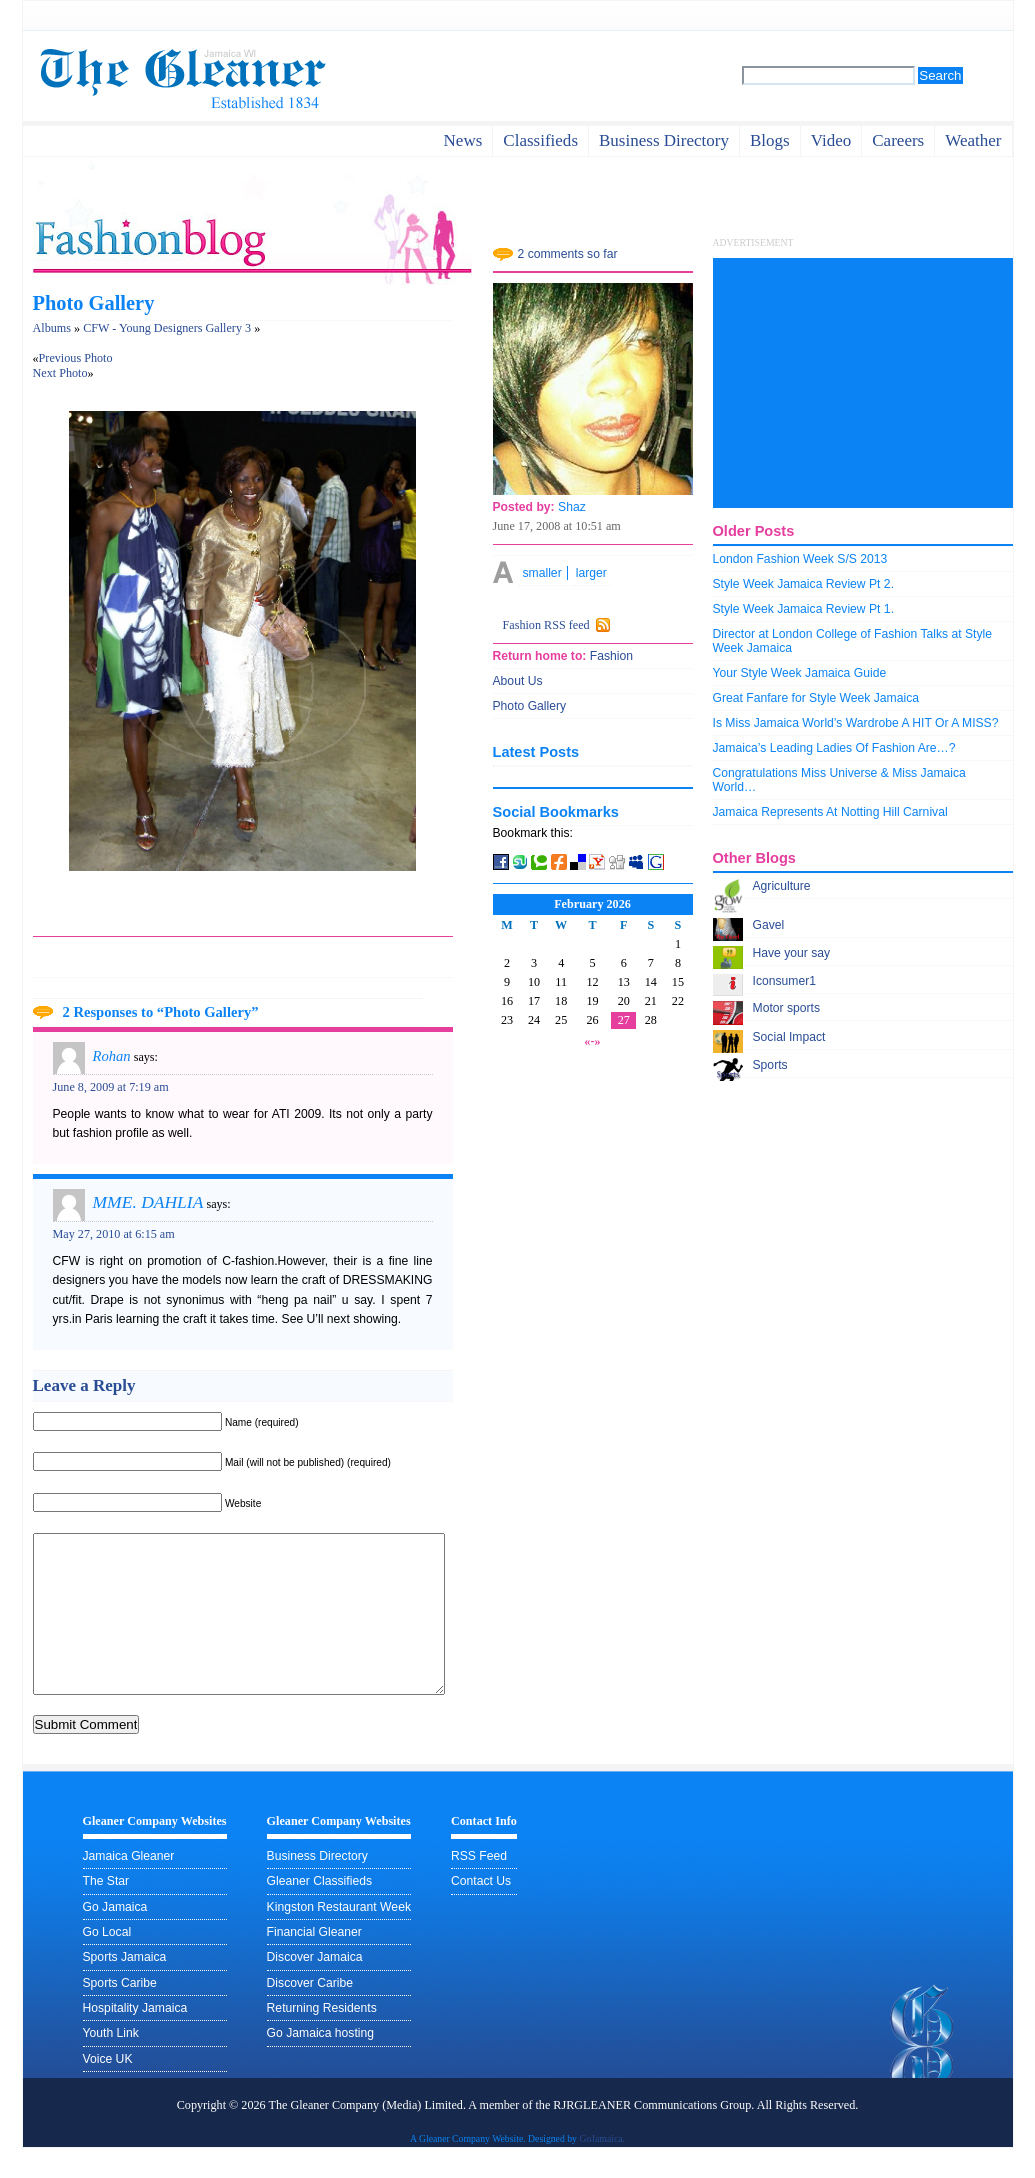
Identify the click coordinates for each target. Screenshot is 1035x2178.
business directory (664, 140)
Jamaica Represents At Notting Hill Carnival (830, 812)
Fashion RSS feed (546, 625)
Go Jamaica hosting (320, 2063)
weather (973, 140)
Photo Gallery (94, 303)
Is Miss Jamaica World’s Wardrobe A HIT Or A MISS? (856, 723)
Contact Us (481, 1911)
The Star (106, 1911)
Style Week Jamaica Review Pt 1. (804, 609)
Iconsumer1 (785, 981)
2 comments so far (568, 254)
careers (898, 140)
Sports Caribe (120, 2013)
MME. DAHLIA (148, 1202)
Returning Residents (322, 2038)
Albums (52, 328)
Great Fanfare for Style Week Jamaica (816, 698)
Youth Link (111, 2063)
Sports (770, 1065)
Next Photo (60, 373)
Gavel (769, 925)
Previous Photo (76, 358)
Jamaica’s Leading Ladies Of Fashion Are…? (834, 748)
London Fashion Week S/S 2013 (800, 559)
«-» (592, 1041)
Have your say (792, 953)
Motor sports (787, 1008)
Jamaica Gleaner (129, 1886)
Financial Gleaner (314, 1962)
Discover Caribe (310, 2013)
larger (591, 573)
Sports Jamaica (125, 1987)
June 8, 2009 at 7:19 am (111, 1087)
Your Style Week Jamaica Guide (800, 673)
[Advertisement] (863, 383)
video (831, 140)
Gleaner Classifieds (319, 1911)
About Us (518, 681)
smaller (542, 573)
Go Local (107, 1962)
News (463, 140)
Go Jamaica (115, 1937)
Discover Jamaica (315, 1987)
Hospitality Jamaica (135, 2038)
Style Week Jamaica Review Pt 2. (804, 584)
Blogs (770, 140)
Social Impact (789, 1037)
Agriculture (782, 886)
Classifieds (540, 140)
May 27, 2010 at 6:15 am (114, 1234)
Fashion (609, 656)
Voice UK (108, 2089)
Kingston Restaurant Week (339, 1937)
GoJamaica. (602, 2168)
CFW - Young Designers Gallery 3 (167, 328)
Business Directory (317, 1886)
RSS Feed (479, 1886)
